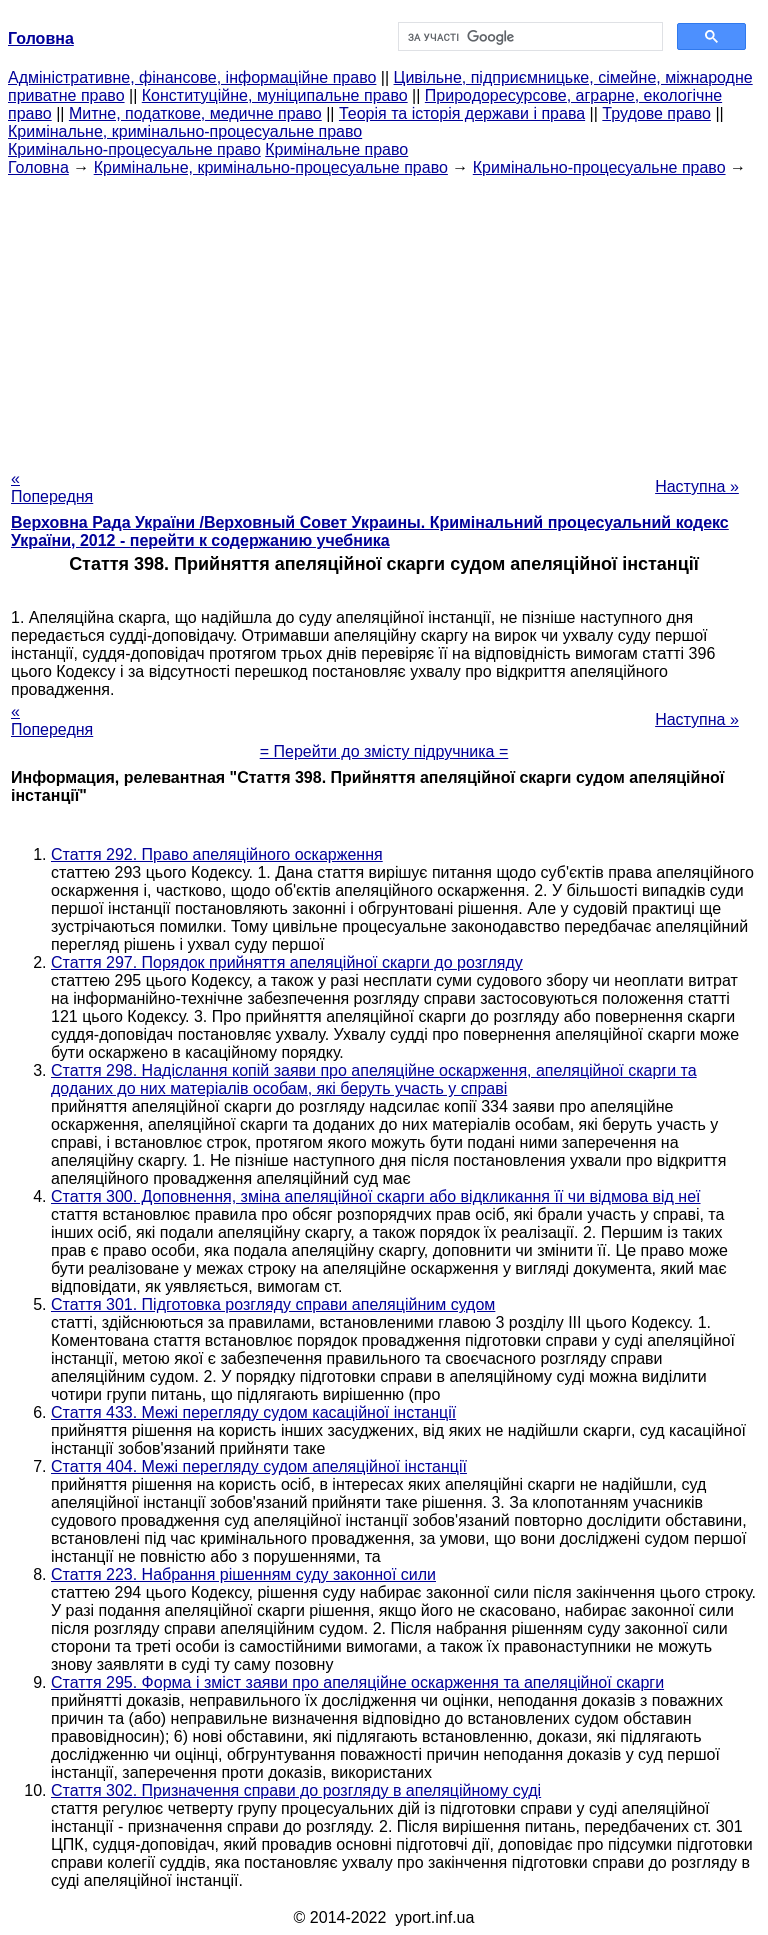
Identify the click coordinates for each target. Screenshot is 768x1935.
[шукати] (528, 37)
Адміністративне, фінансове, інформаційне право (192, 77)
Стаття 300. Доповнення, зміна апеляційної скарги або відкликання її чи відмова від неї (376, 1196)
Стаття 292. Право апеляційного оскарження (217, 854)
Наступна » (697, 486)
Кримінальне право (336, 149)
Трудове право (656, 113)
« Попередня (52, 487)
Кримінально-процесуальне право (134, 149)
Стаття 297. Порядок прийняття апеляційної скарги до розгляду (287, 962)
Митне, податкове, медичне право (195, 113)
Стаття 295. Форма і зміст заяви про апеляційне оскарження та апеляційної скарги (357, 1682)
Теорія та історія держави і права (462, 113)
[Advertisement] (384, 317)
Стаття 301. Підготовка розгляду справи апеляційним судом (273, 1304)
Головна (38, 167)
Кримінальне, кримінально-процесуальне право (185, 131)
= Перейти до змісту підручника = (384, 751)
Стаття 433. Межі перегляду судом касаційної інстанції (253, 1412)
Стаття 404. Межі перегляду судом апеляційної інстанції (259, 1466)
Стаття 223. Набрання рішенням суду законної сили (243, 1574)
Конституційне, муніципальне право (275, 95)
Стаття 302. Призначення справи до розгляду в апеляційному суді (296, 1790)
